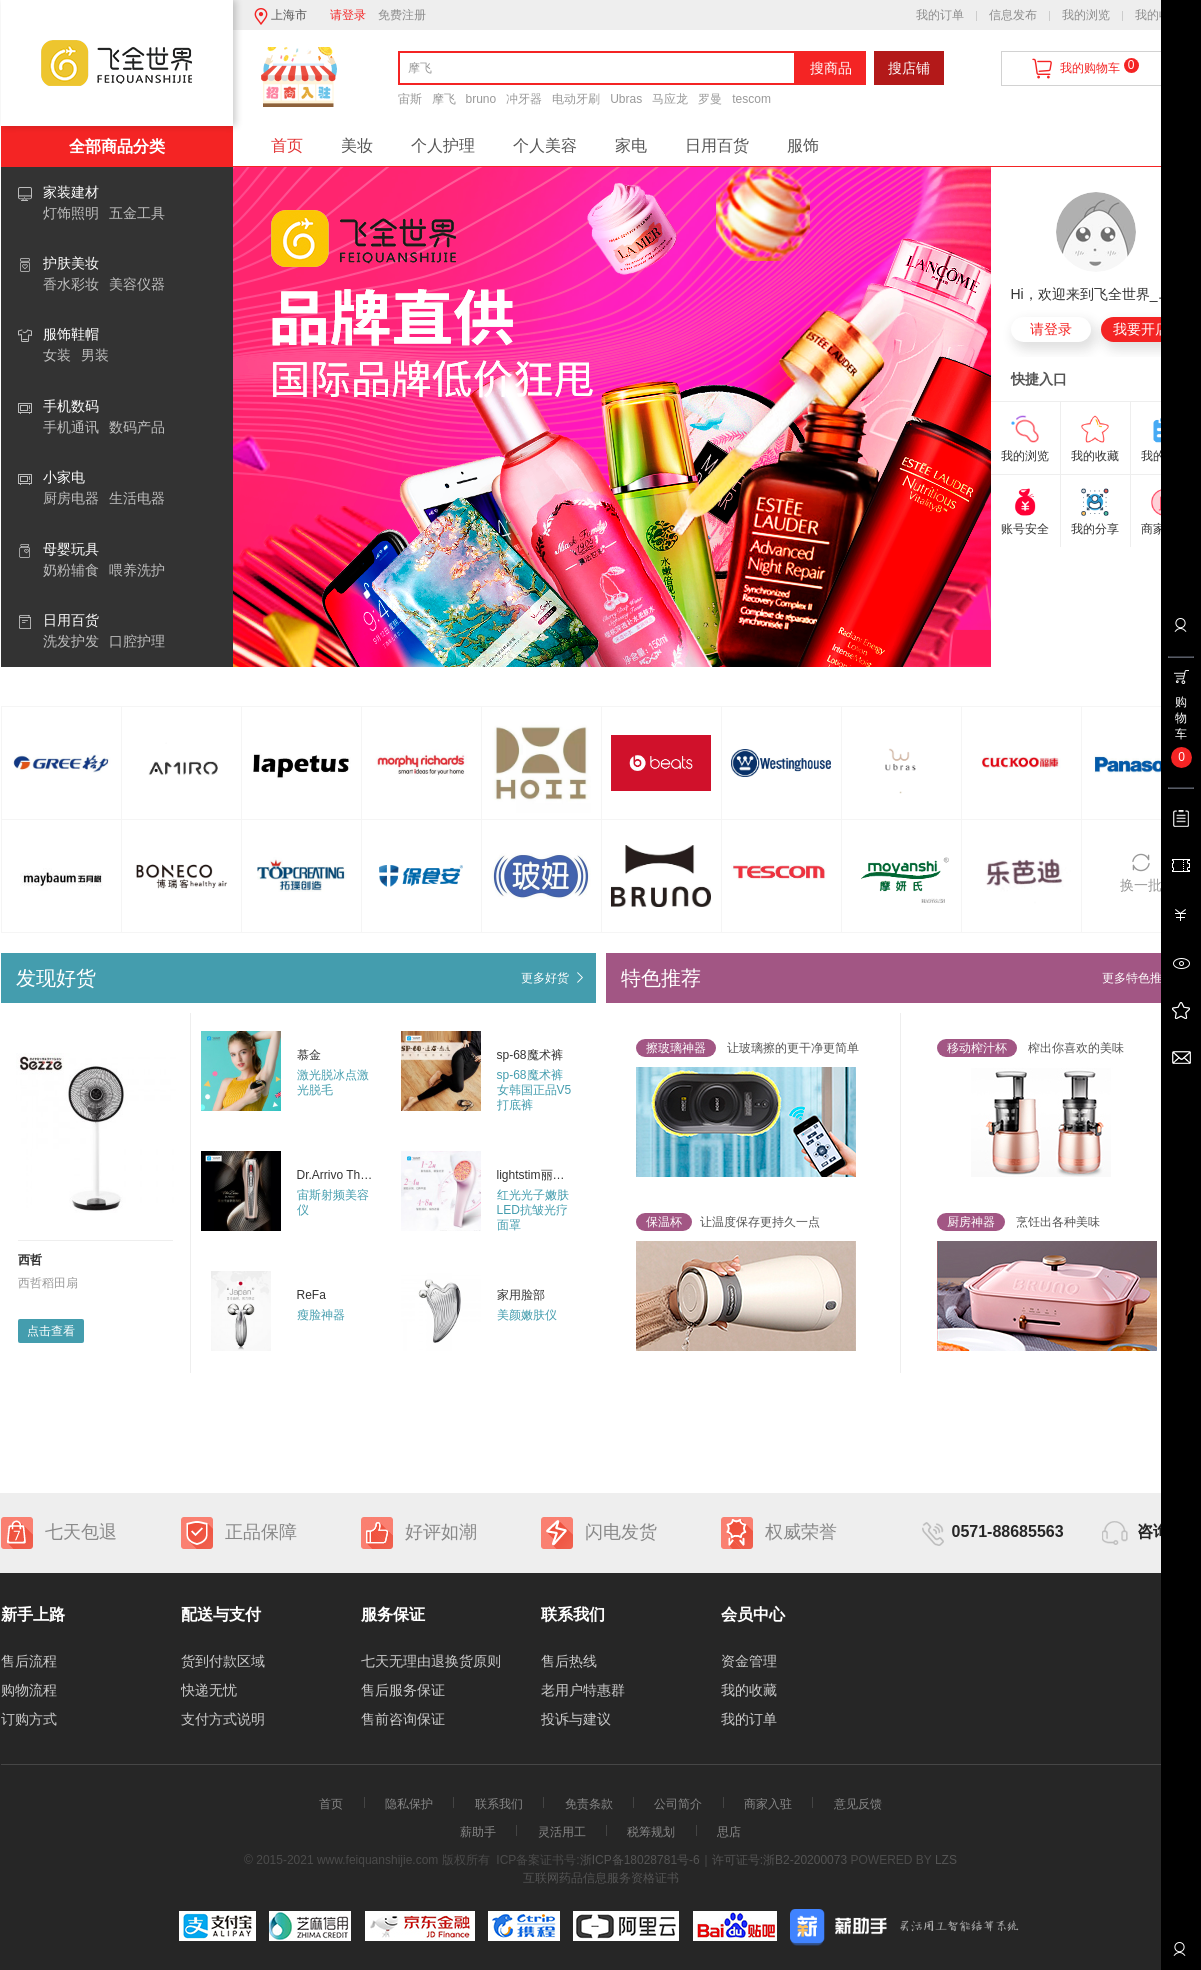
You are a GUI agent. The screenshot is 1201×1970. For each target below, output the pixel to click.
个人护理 (443, 145)
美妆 (357, 145)
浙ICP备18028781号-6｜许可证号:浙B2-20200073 (713, 1860)
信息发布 (1013, 15)
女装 (57, 355)
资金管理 (749, 1661)
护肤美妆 (71, 263)
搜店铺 (909, 68)
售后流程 (29, 1661)
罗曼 (710, 99)
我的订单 (940, 15)
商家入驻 (768, 1804)
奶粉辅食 (71, 570)
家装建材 (71, 192)
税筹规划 (651, 1832)
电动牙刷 (576, 99)
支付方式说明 (223, 1719)
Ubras (626, 99)
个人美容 (545, 145)
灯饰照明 (71, 213)
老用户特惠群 (583, 1690)
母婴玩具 (71, 549)
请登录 (348, 15)
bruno (481, 99)
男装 (95, 355)
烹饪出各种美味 (1018, 1222)
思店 (729, 1832)
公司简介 (678, 1804)
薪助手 (478, 1832)
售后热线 (569, 1661)
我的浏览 (1086, 15)
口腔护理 (137, 641)
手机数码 (71, 406)
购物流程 (29, 1690)
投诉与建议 (576, 1719)
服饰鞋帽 (71, 334)
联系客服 (1179, 1956)
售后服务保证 (403, 1690)
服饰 (803, 145)
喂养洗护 (137, 570)
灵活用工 (562, 1832)
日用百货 (71, 620)
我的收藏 (1159, 15)
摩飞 (444, 99)
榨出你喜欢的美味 (1030, 1048)
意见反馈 (858, 1804)
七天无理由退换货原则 (431, 1661)
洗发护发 (71, 641)
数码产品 (137, 427)
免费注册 (402, 15)
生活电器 (137, 498)
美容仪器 (137, 284)
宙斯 (410, 99)
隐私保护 (409, 1804)
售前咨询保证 (403, 1719)
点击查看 (51, 1331)
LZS (944, 1860)
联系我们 (499, 1804)
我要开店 (1141, 329)
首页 (287, 145)
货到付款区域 (223, 1661)
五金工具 (137, 213)
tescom (751, 99)
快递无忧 (209, 1690)
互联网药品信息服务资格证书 (601, 1878)
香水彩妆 (71, 284)
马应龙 (670, 99)
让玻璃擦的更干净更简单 (747, 1048)
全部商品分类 (117, 146)
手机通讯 (71, 427)
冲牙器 (524, 99)
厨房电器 (71, 498)
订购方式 (29, 1719)
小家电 (64, 477)
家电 (631, 145)
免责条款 (589, 1804)
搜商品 (831, 68)
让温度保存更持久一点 (728, 1222)
